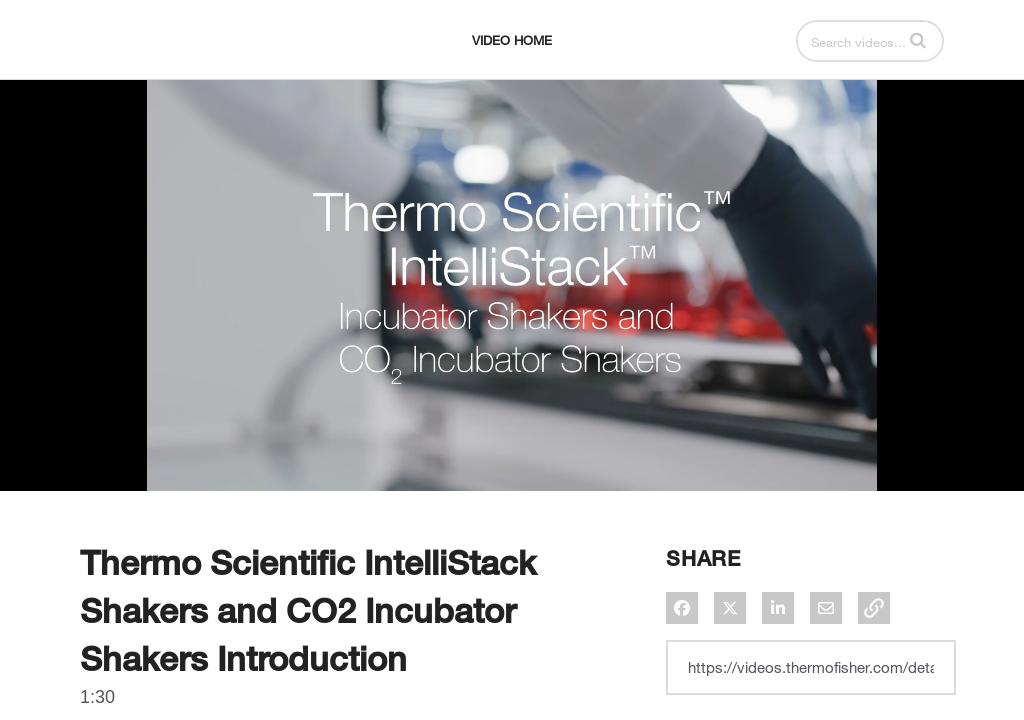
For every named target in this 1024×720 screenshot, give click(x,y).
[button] (918, 40)
